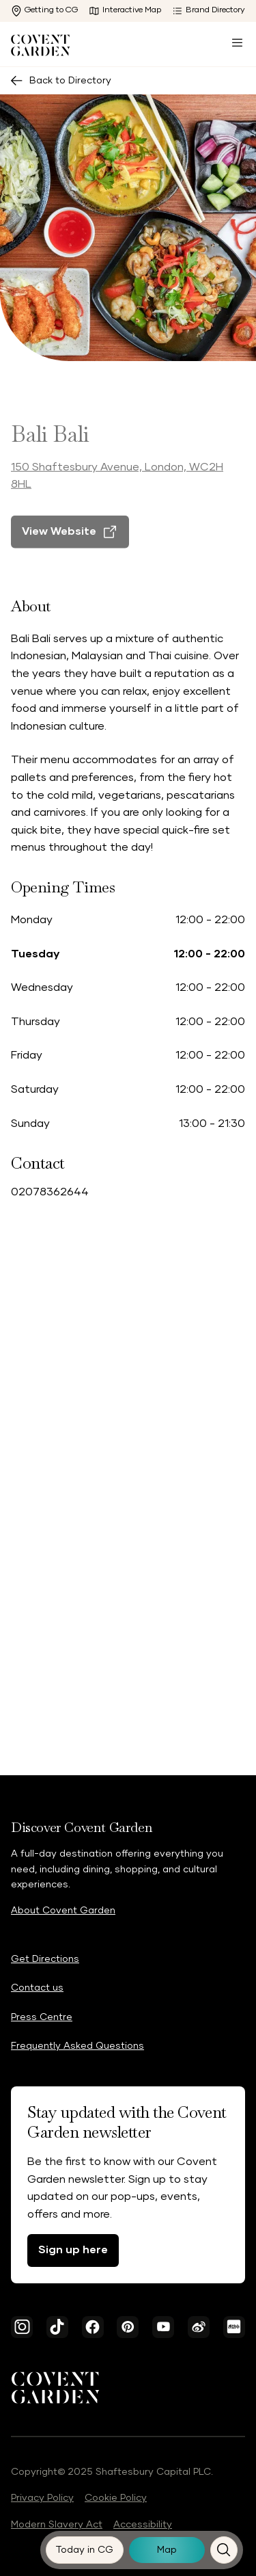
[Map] (167, 2550)
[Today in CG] (85, 2550)
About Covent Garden (63, 1910)
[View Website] (70, 545)
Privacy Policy (42, 2498)
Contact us (37, 1988)
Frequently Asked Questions (77, 2046)
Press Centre (41, 2017)
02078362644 (50, 1191)
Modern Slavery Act (56, 2524)
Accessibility (142, 2524)
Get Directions (45, 1959)
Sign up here (73, 2249)
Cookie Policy (116, 2498)
